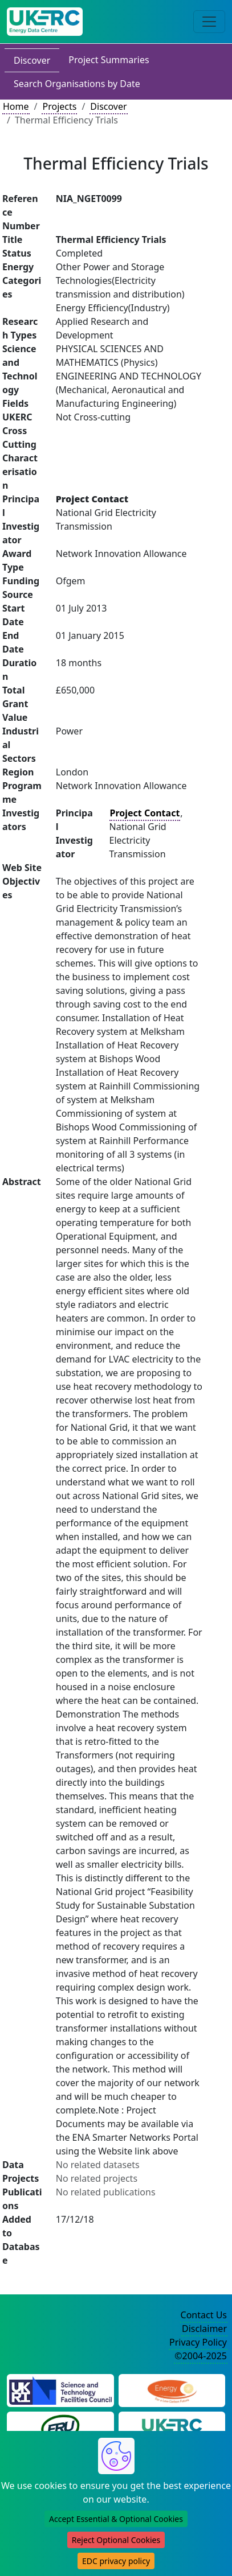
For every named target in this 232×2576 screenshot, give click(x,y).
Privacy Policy (198, 2342)
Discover (32, 60)
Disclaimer (204, 2328)
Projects (59, 106)
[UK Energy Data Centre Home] (45, 22)
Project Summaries (108, 59)
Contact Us (204, 2315)
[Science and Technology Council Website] (60, 2389)
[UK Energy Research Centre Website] (172, 2427)
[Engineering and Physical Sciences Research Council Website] (172, 2389)
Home (16, 106)
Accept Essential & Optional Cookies (116, 2518)
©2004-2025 (200, 2356)
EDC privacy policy (116, 2561)
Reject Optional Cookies (116, 2539)
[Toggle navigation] (209, 21)
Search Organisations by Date (77, 83)
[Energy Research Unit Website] (60, 2427)
